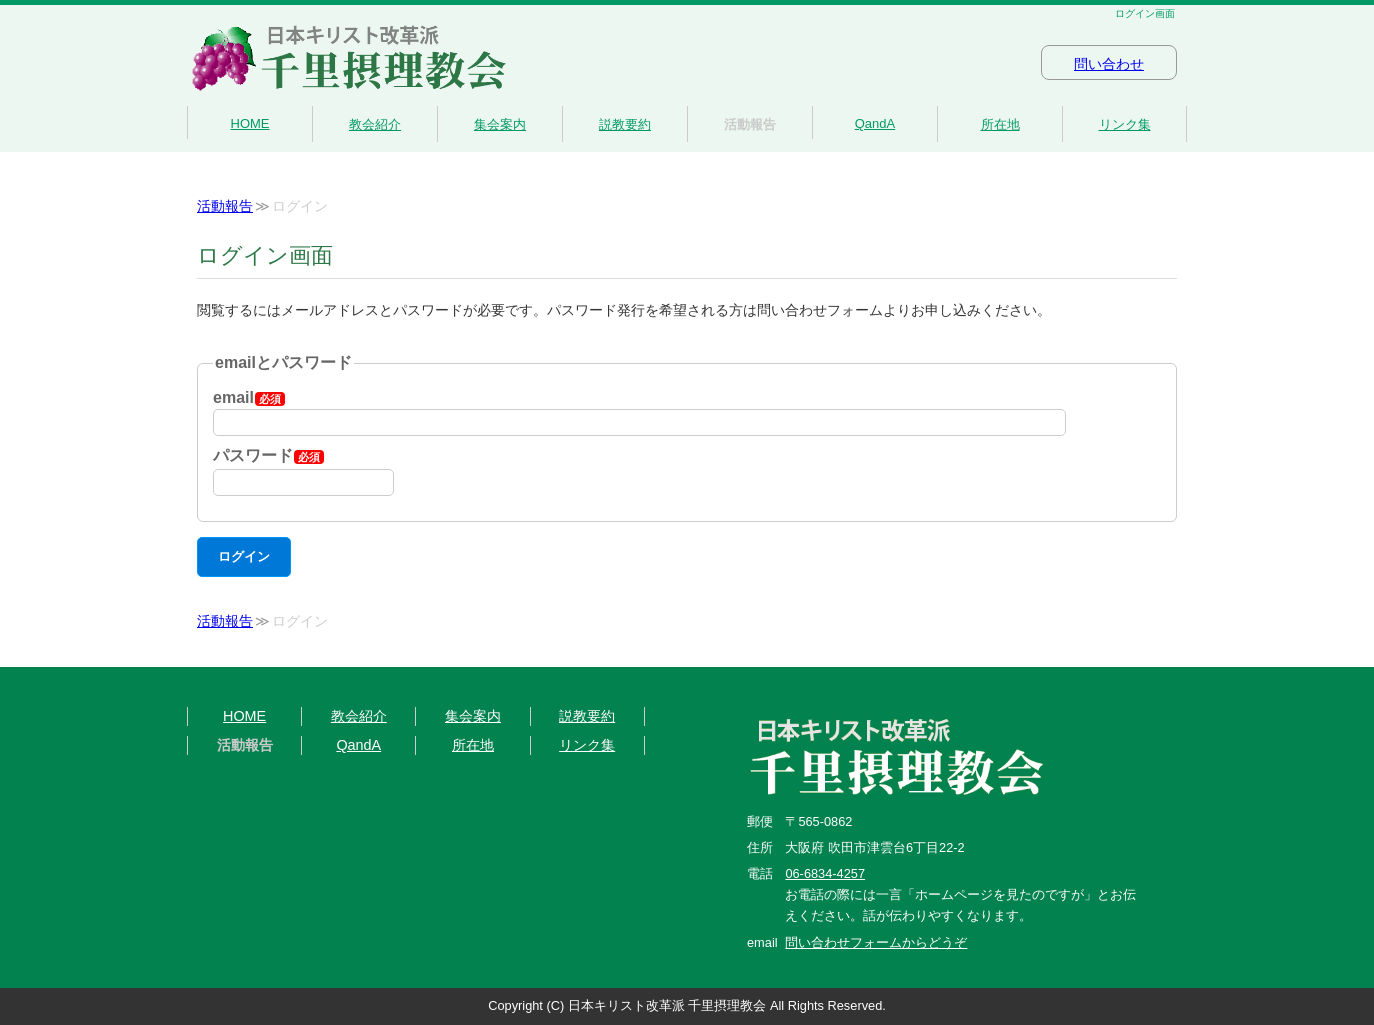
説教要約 (625, 124)
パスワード (268, 455)
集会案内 (500, 124)
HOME (250, 123)
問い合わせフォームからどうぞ (876, 942)
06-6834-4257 (825, 873)
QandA (875, 123)
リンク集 (1125, 124)
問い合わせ (1109, 64)
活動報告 (750, 124)
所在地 (1000, 124)
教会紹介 (375, 124)
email (249, 397)
